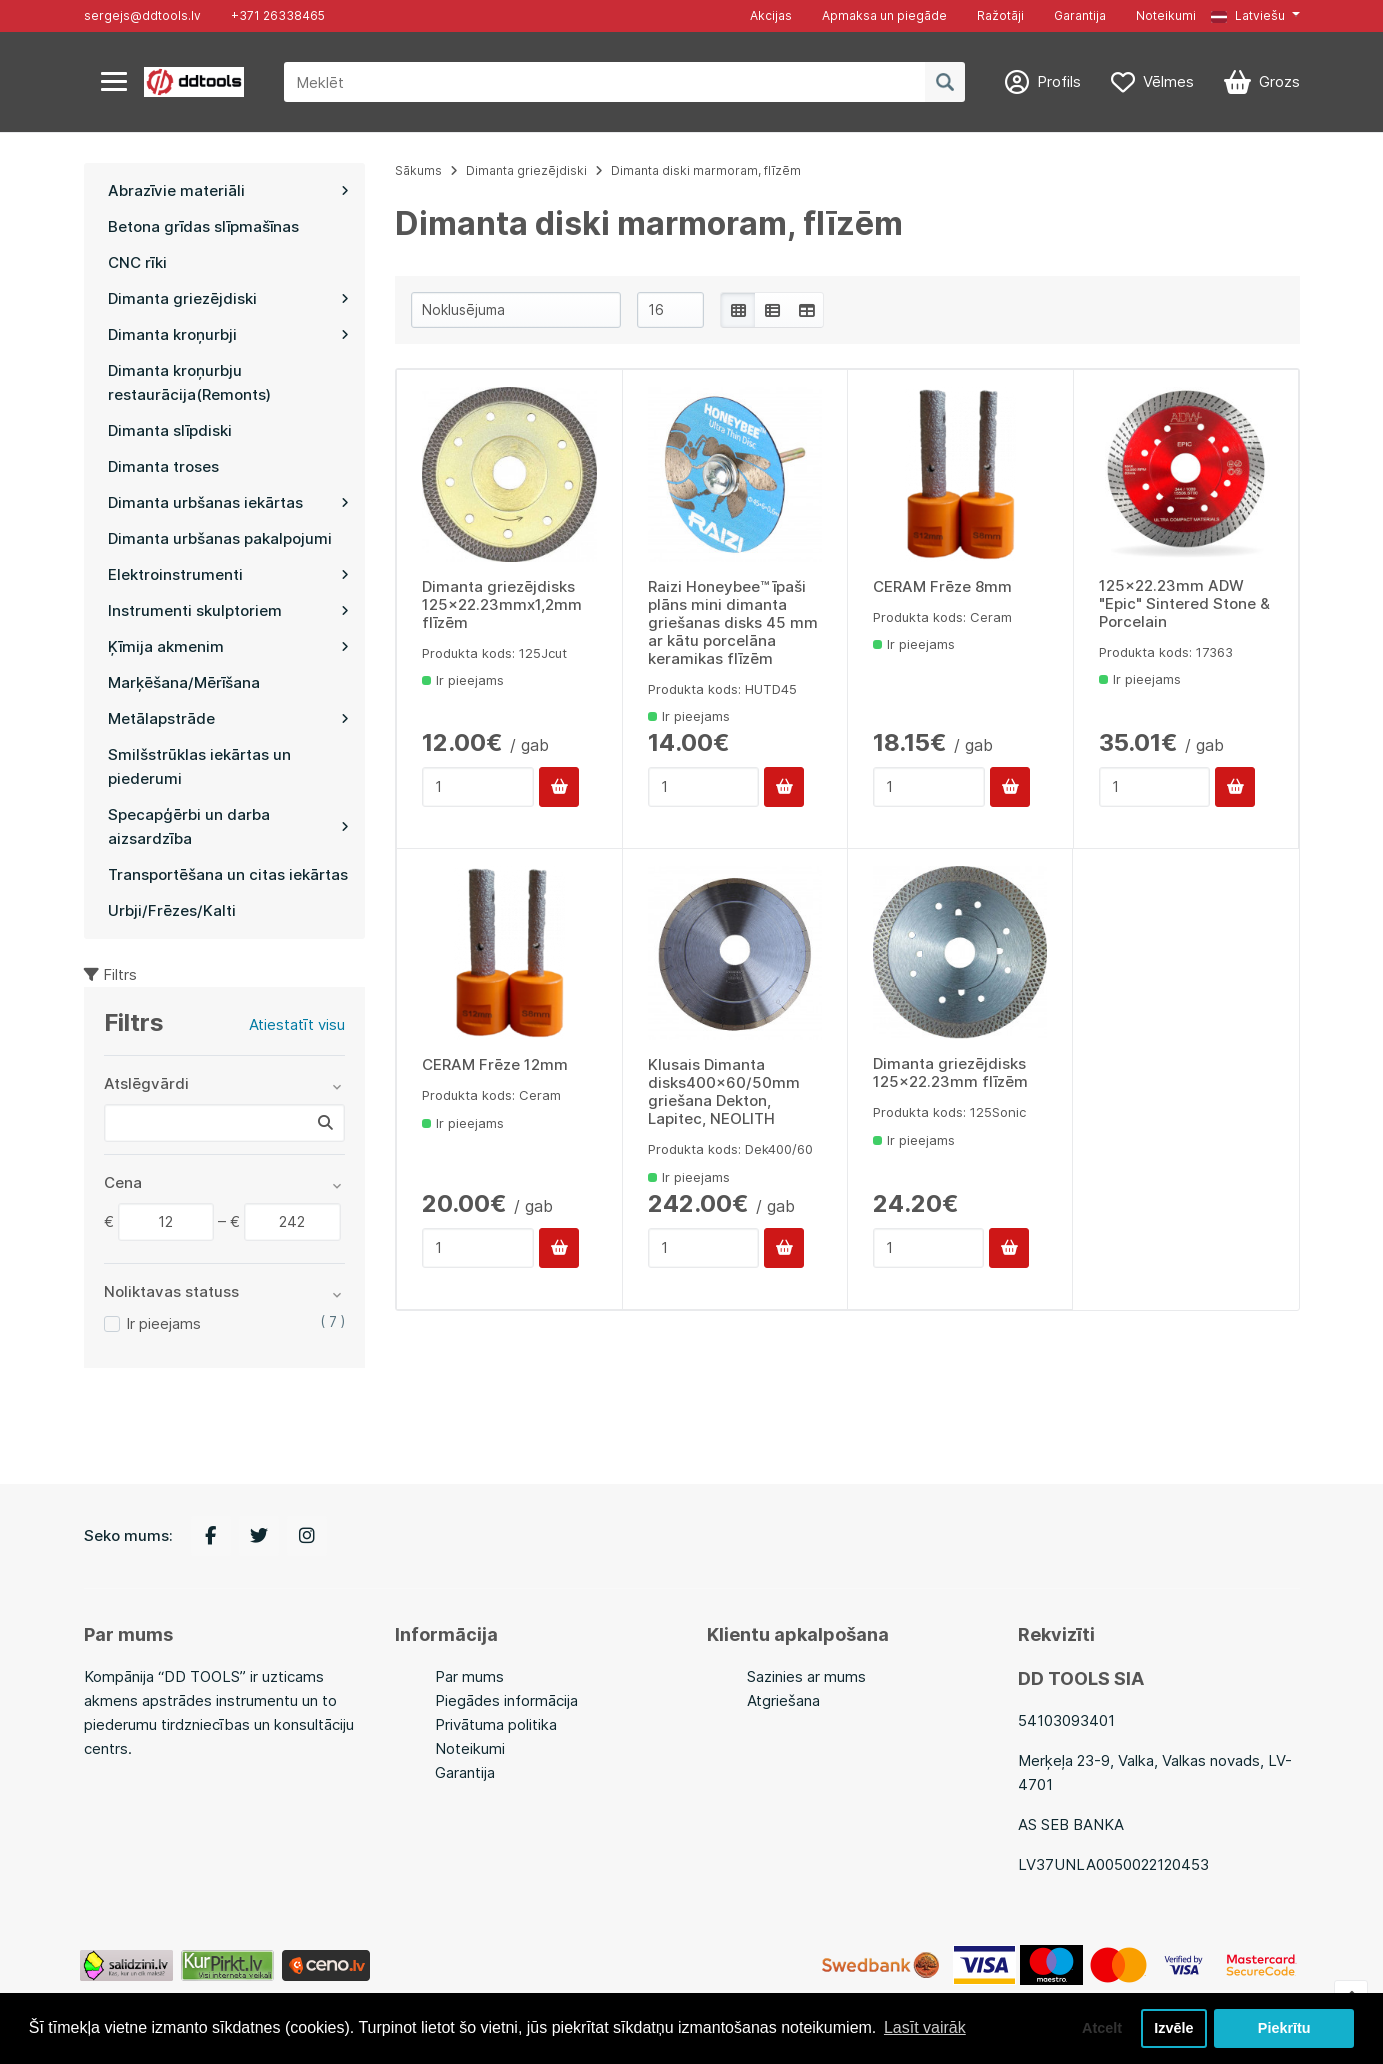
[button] (1255, 16)
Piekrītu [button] (1284, 2028)
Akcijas (771, 15)
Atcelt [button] (1102, 2028)
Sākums (418, 170)
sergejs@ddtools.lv (142, 15)
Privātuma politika (496, 1724)
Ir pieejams (163, 1323)
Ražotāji (1000, 15)
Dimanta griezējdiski (526, 170)
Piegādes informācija (506, 1700)
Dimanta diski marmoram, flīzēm (706, 170)
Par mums (469, 1676)
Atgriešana (783, 1700)
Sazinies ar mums (806, 1676)
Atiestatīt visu (297, 1024)
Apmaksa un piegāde (884, 15)
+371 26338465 (278, 15)
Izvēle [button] (1173, 2028)
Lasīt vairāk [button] (925, 2027)
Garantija (1080, 15)
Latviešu (1248, 15)
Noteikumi (1166, 15)
